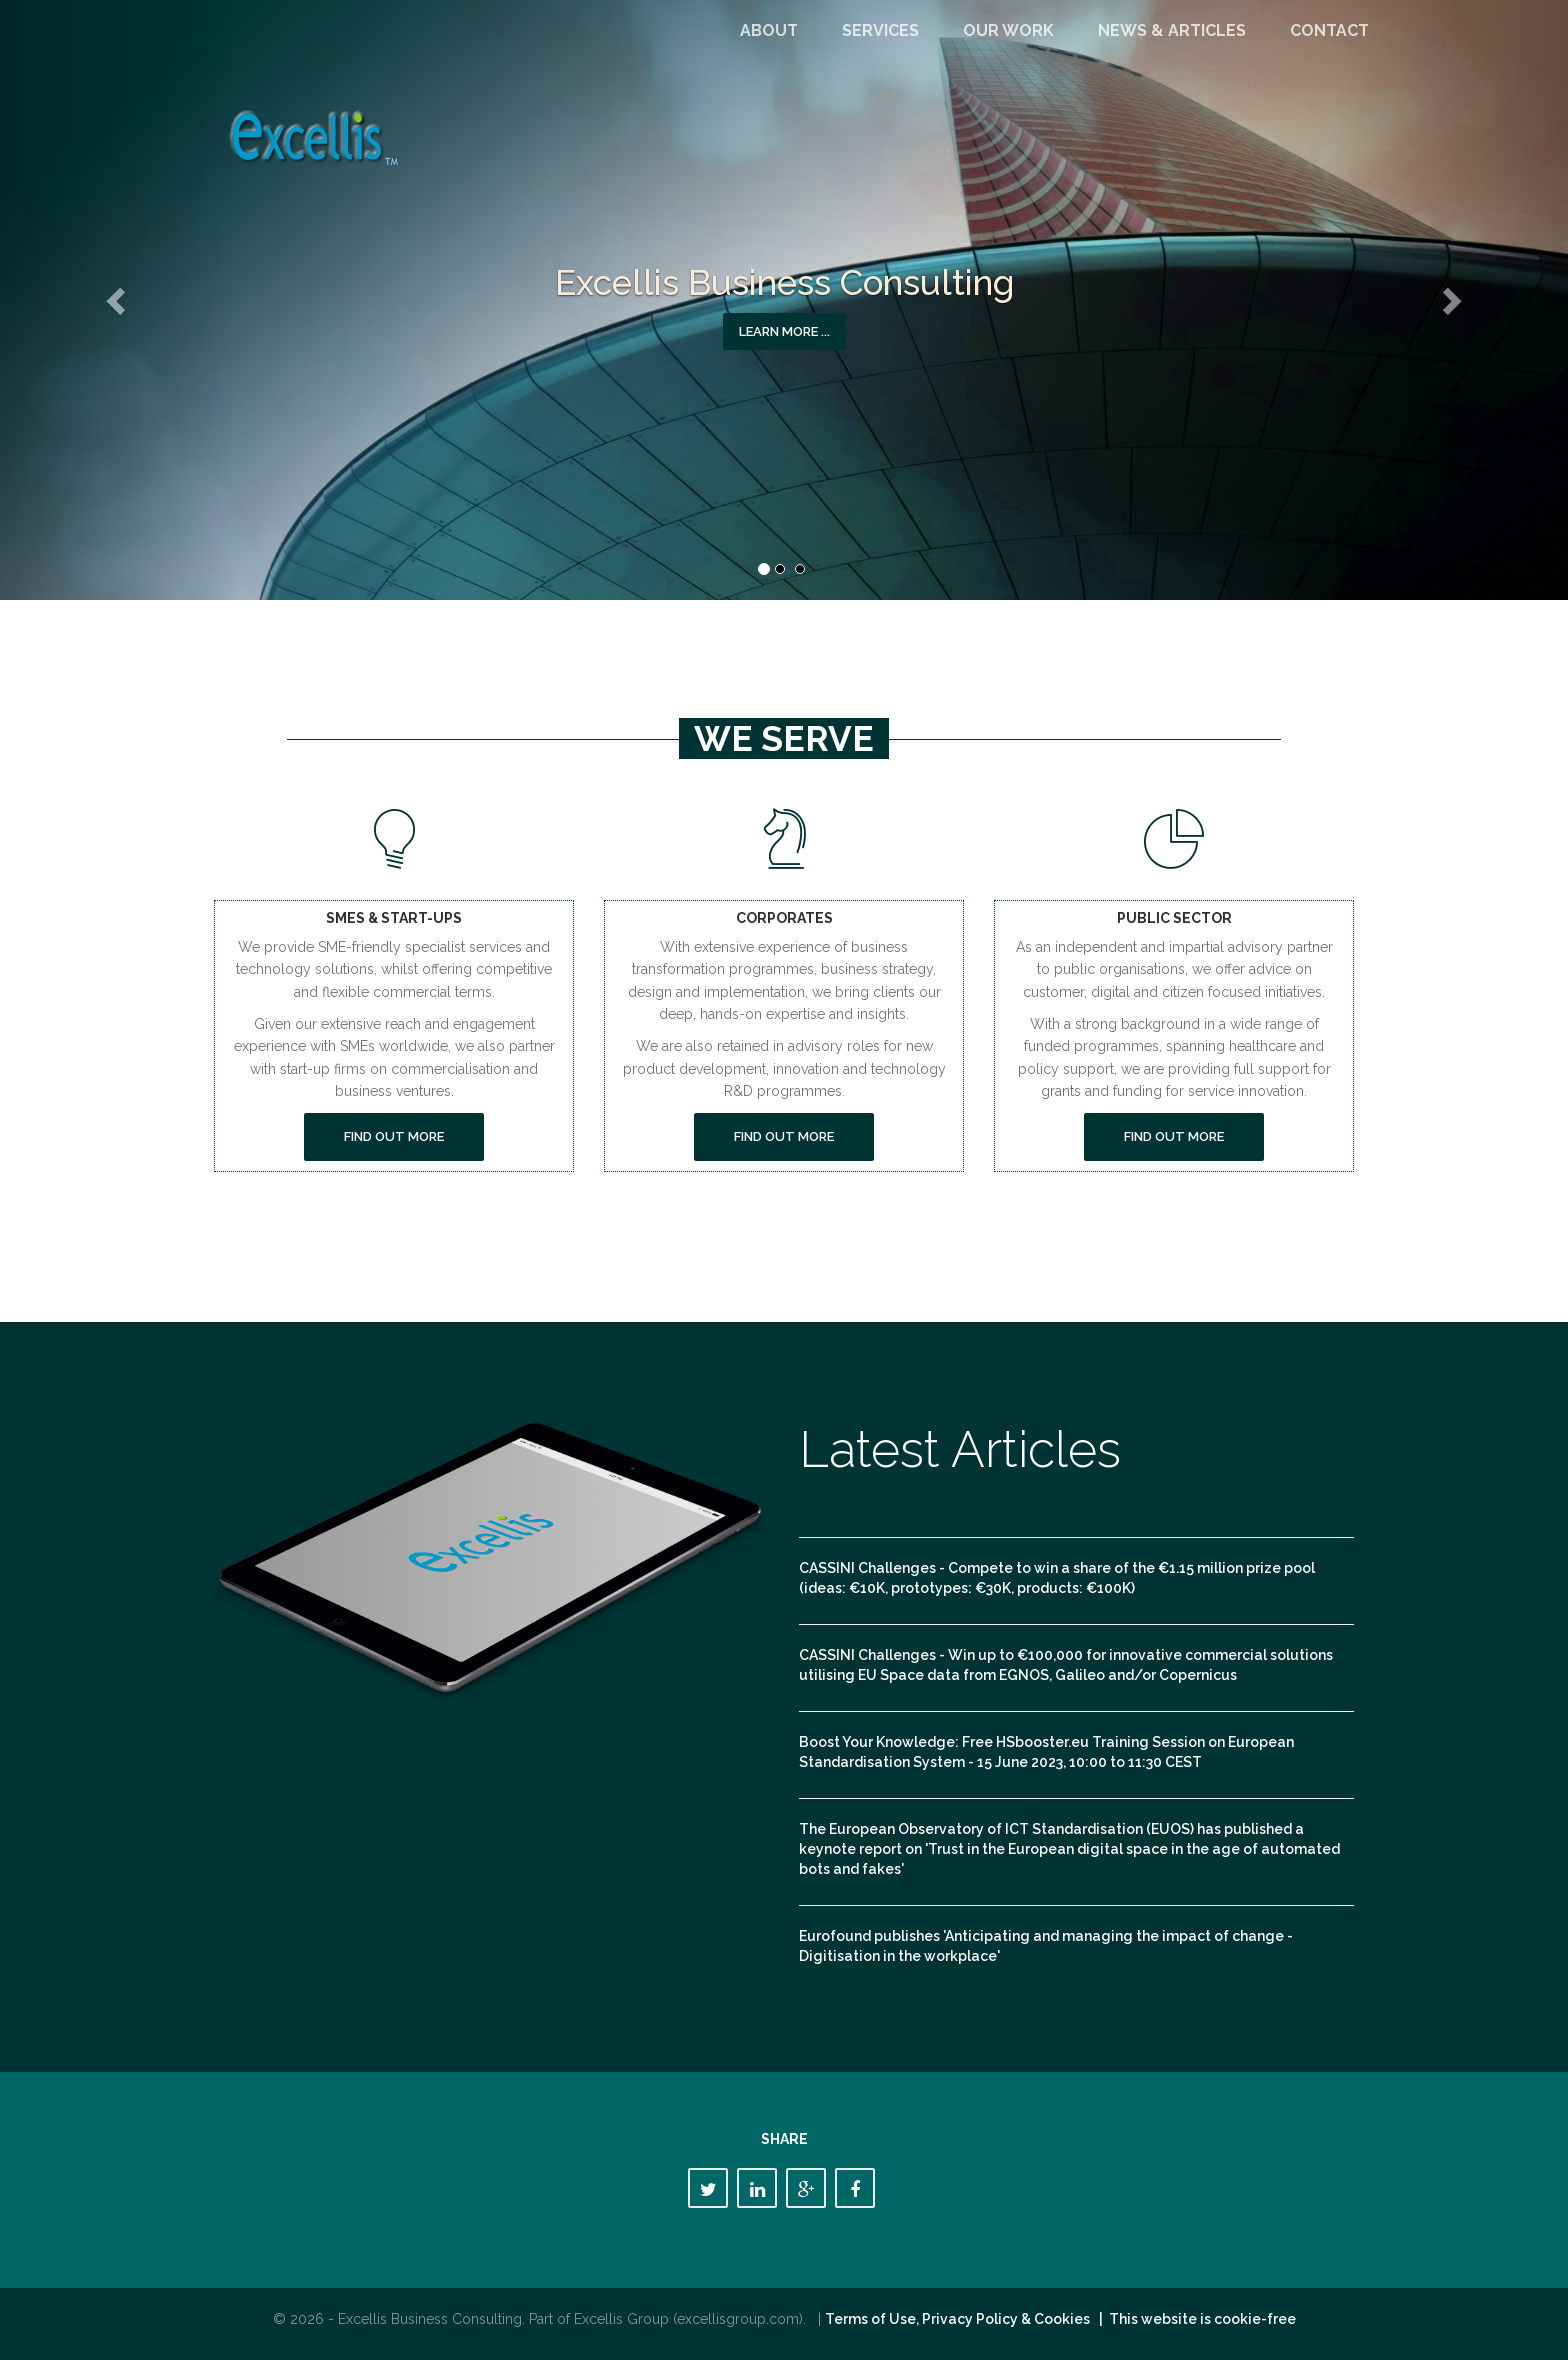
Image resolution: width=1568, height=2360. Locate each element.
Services (880, 30)
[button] (117, 300)
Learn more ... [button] (784, 331)
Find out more (394, 1136)
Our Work (1008, 30)
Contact (1329, 30)
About (769, 30)
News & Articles (1172, 30)
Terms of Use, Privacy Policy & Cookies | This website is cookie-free (1060, 2319)
